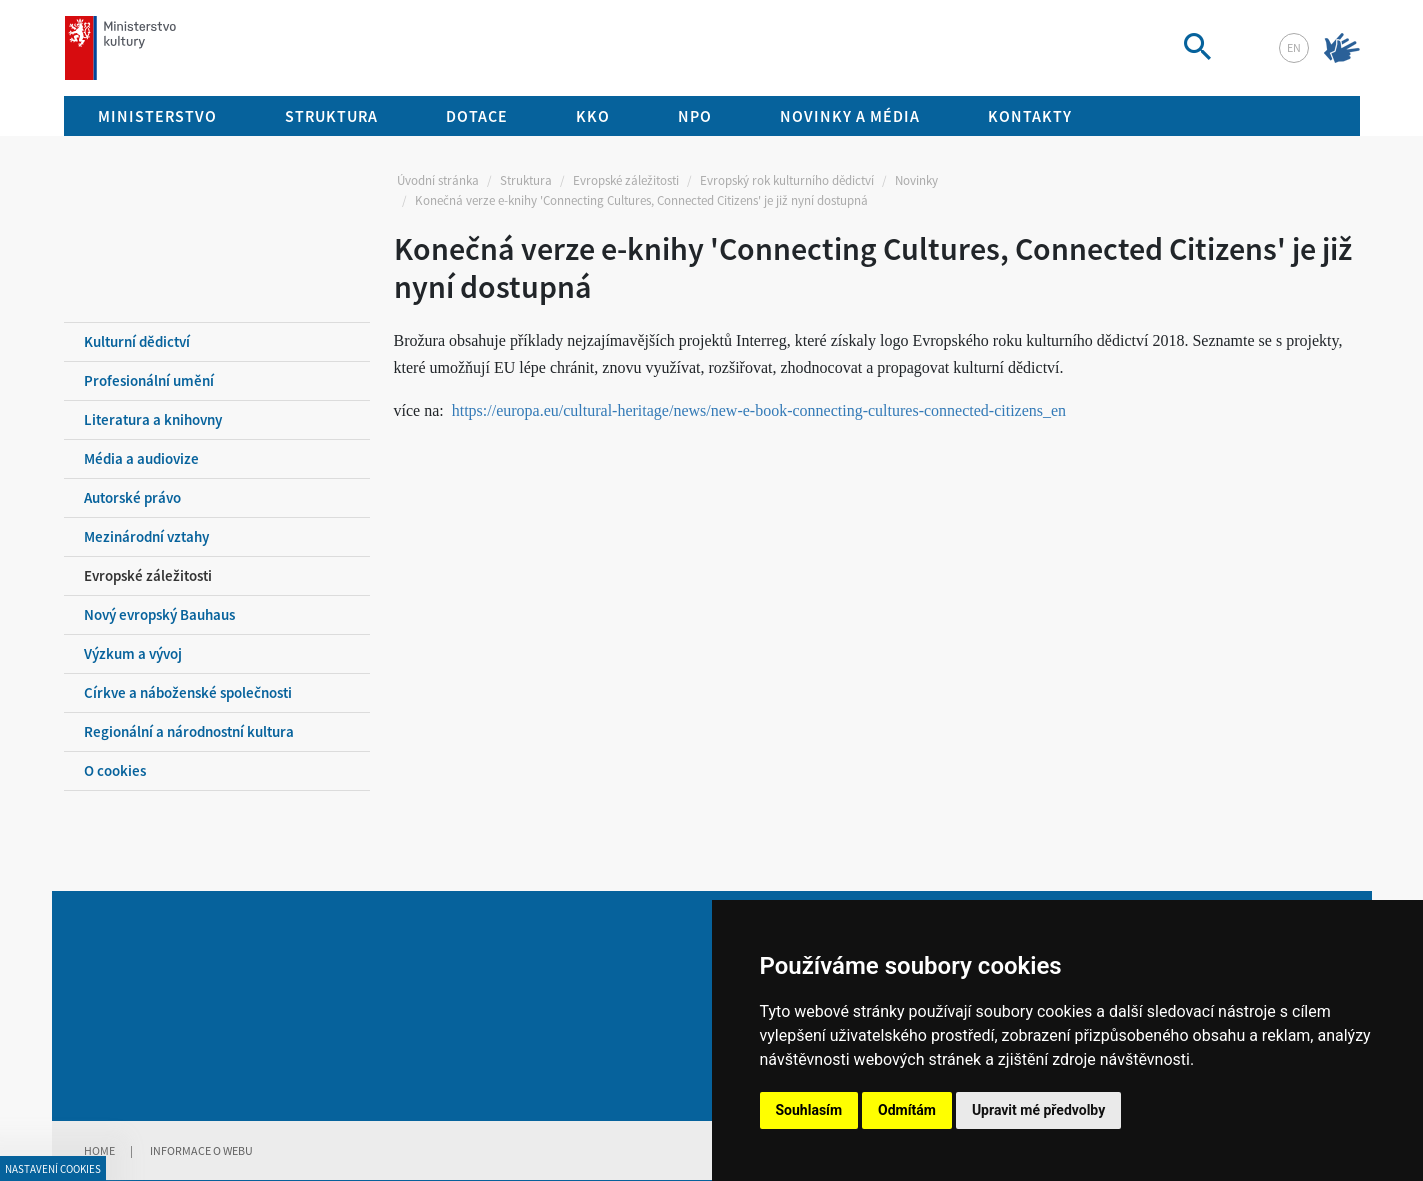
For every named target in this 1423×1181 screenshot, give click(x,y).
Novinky (916, 180)
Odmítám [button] (907, 1110)
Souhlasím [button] (809, 1110)
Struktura (526, 180)
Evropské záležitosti (626, 180)
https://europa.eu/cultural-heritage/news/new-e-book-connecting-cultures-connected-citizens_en (759, 410)
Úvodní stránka (438, 180)
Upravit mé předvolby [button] (1038, 1110)
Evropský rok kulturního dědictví (787, 180)
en (1294, 47)
